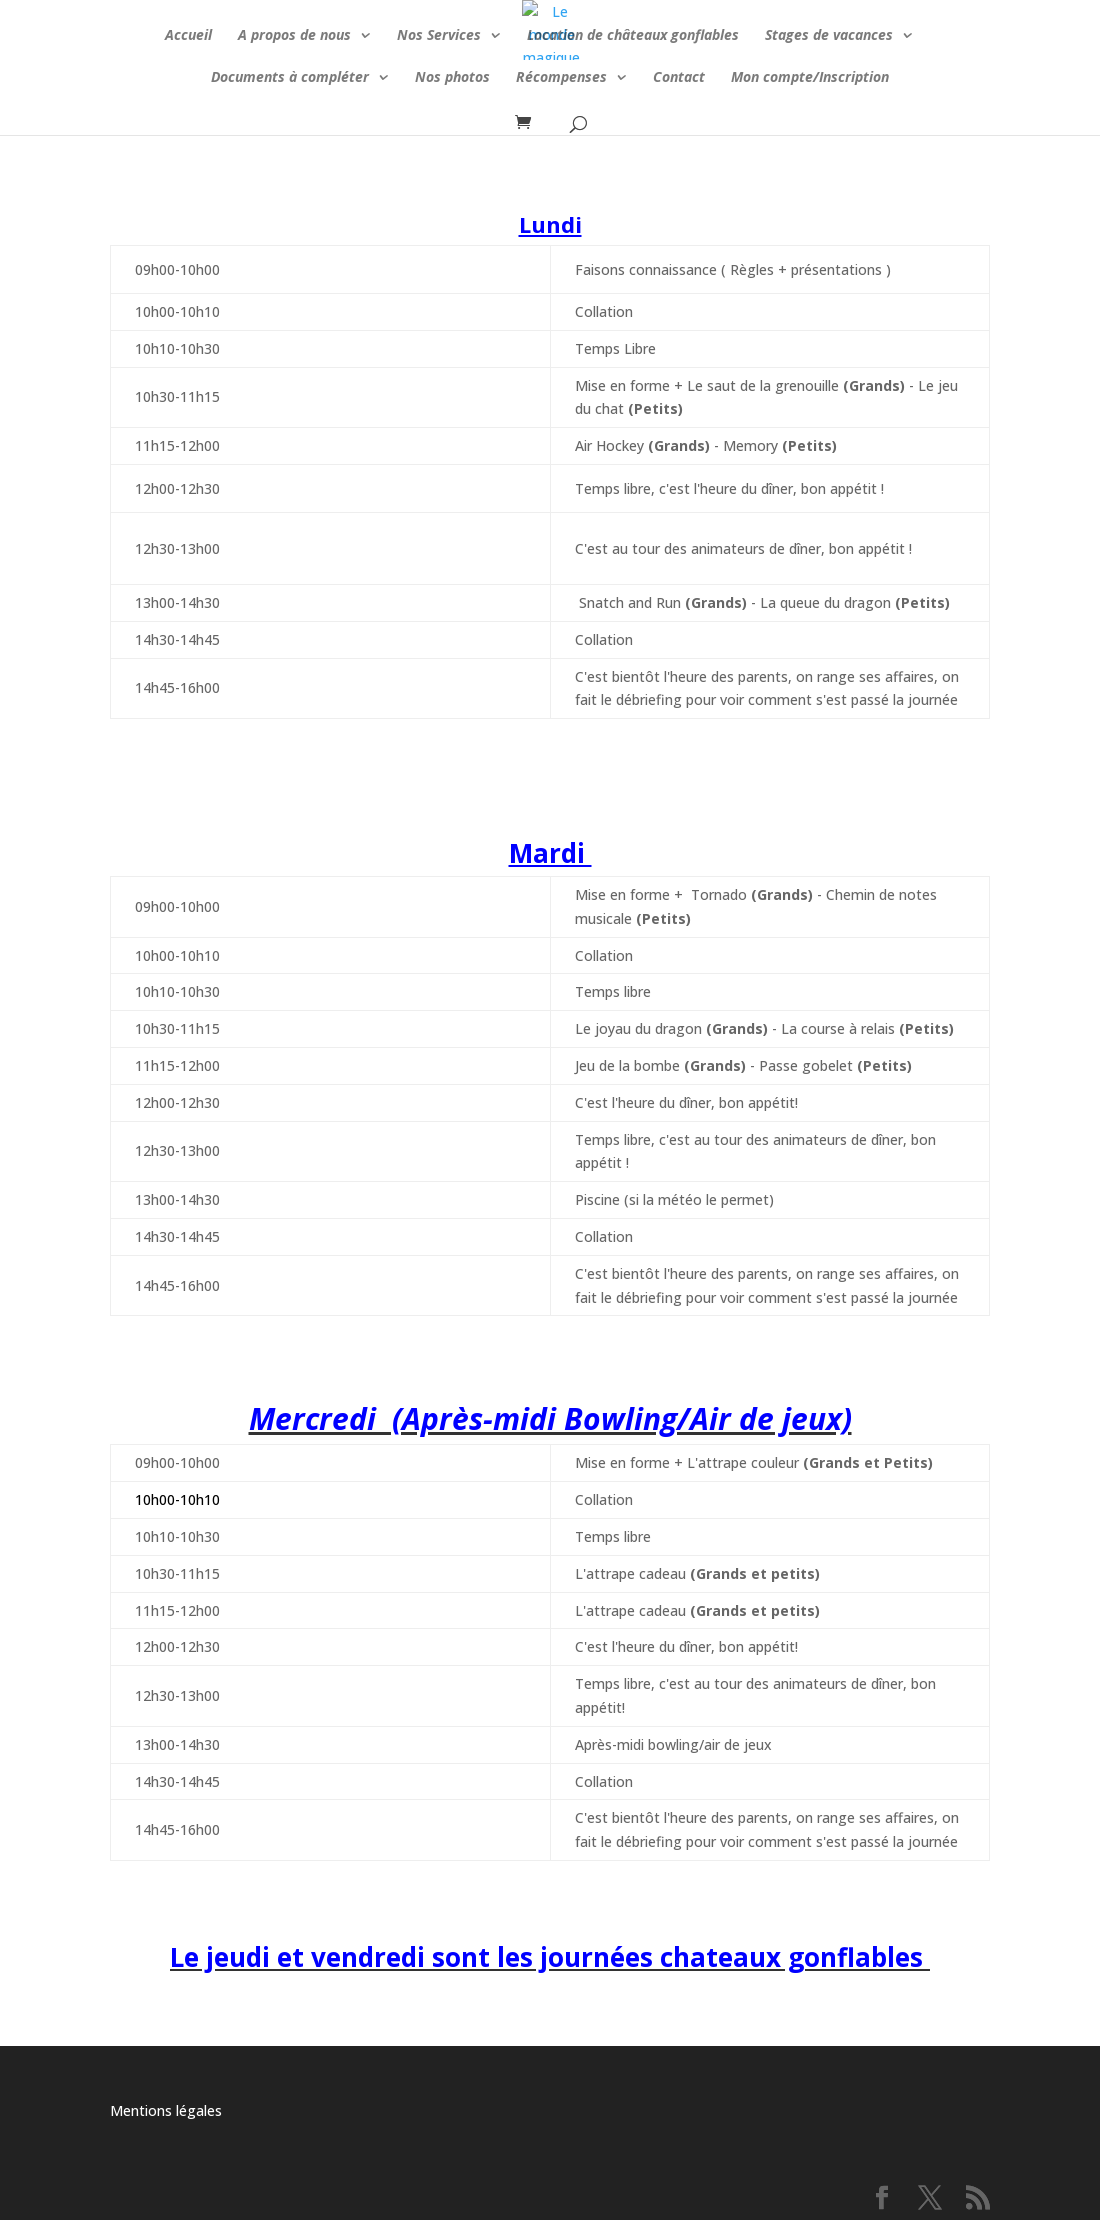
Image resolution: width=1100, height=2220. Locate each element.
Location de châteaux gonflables (633, 36)
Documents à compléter (290, 78)
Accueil (188, 36)
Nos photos (452, 78)
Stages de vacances (829, 36)
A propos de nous (294, 36)
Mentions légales (166, 2110)
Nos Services (439, 36)
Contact (679, 78)
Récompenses (561, 78)
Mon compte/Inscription (810, 78)
